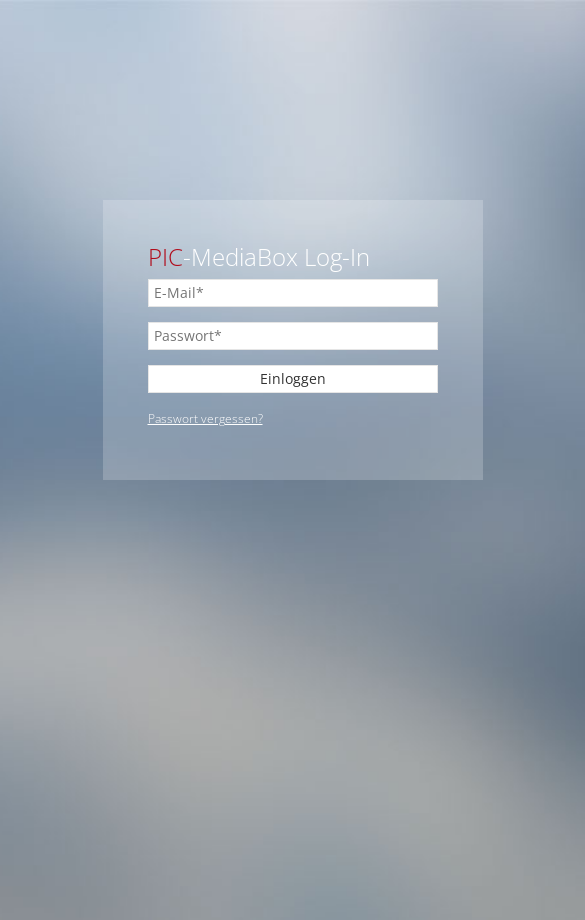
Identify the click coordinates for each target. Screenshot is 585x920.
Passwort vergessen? (205, 418)
